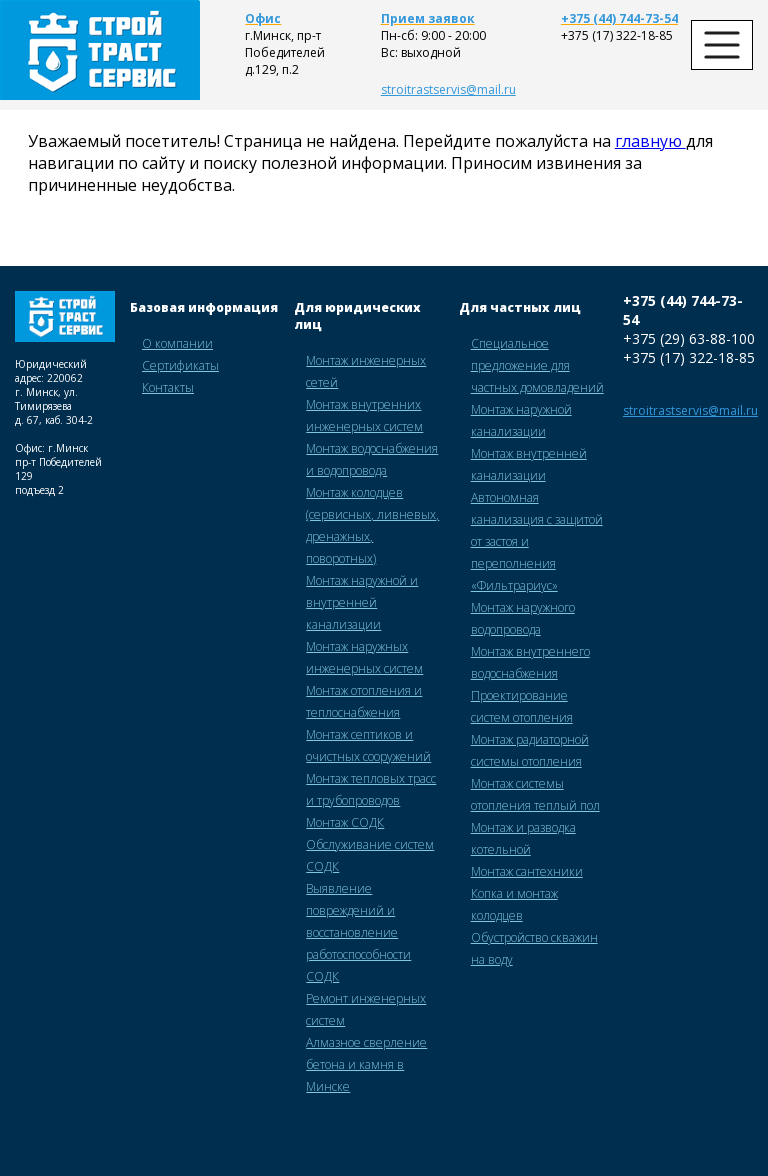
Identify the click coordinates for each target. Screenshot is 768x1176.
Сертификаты (180, 365)
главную (650, 141)
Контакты (168, 387)
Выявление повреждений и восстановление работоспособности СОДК (358, 932)
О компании (177, 343)
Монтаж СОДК (345, 822)
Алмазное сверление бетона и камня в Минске (366, 1064)
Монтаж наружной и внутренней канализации (362, 602)
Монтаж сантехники (527, 871)
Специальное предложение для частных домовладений (537, 365)
